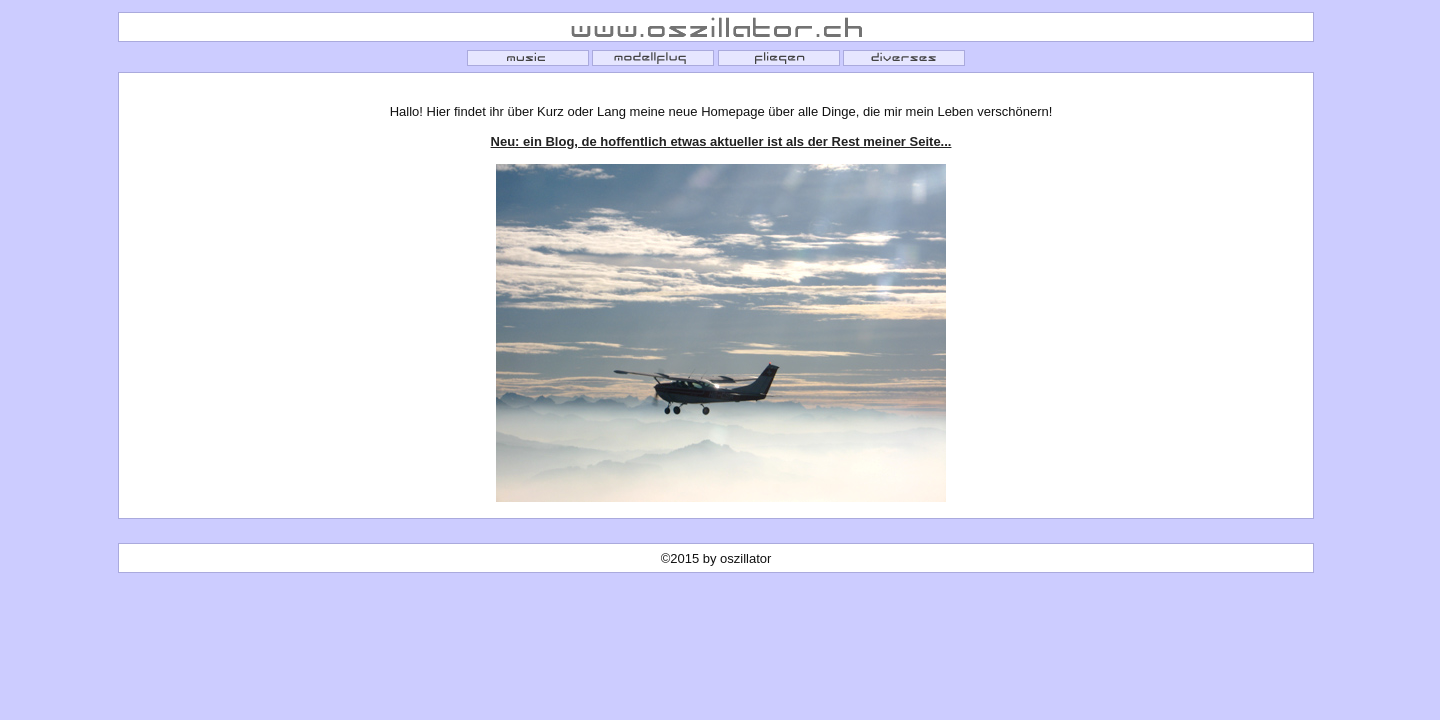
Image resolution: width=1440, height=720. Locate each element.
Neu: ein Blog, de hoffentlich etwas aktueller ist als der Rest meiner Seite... (721, 141)
